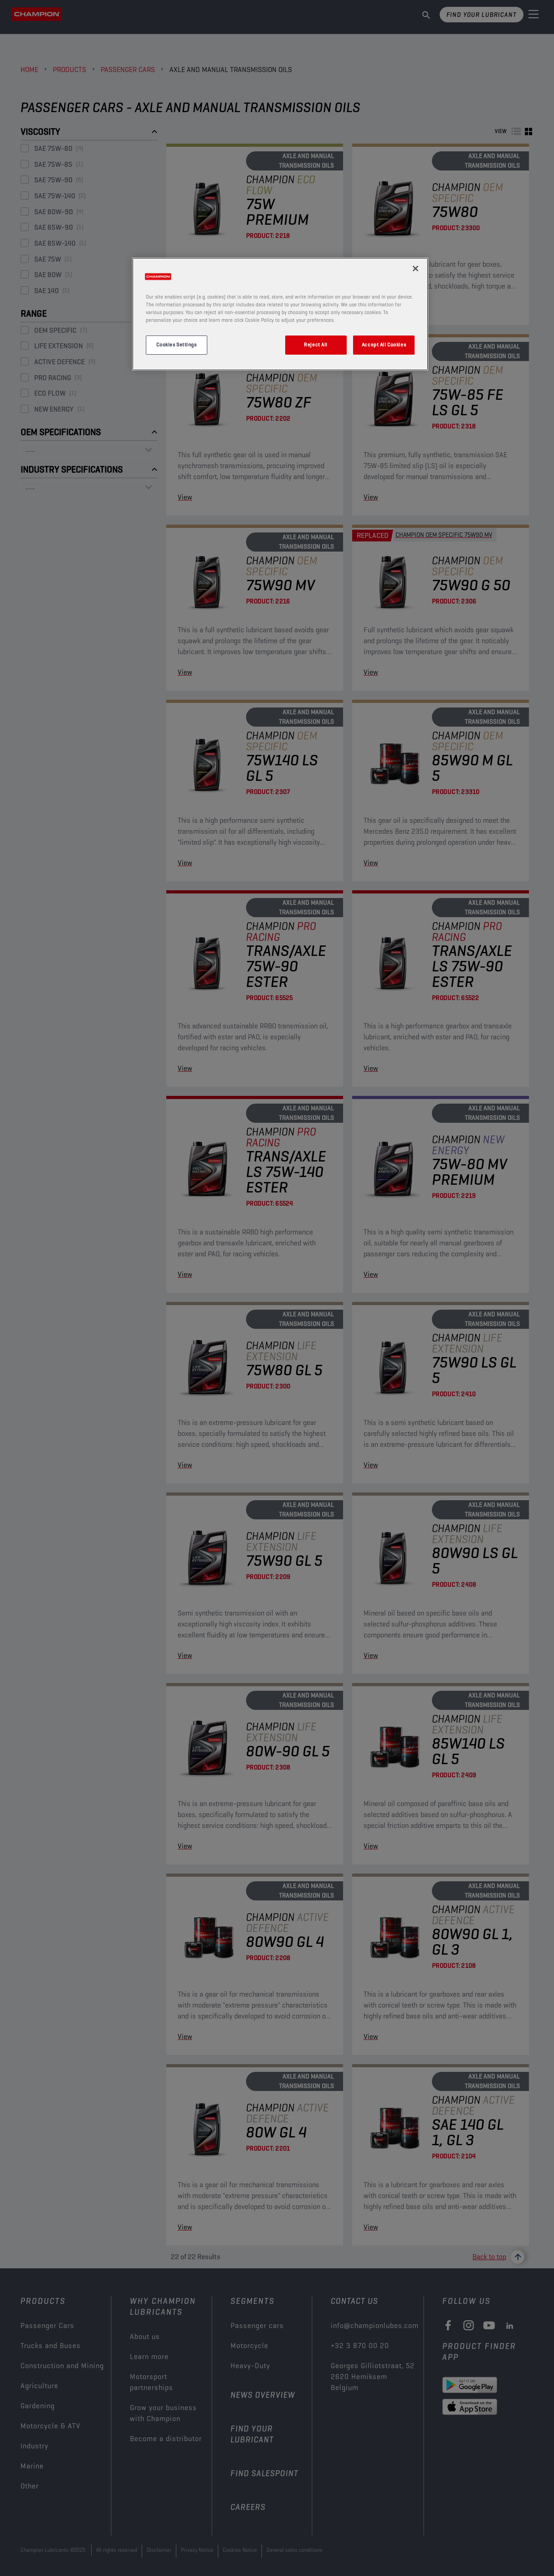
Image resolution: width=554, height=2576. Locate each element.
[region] (280, 314)
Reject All (316, 344)
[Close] (415, 268)
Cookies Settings (176, 344)
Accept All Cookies (384, 344)
